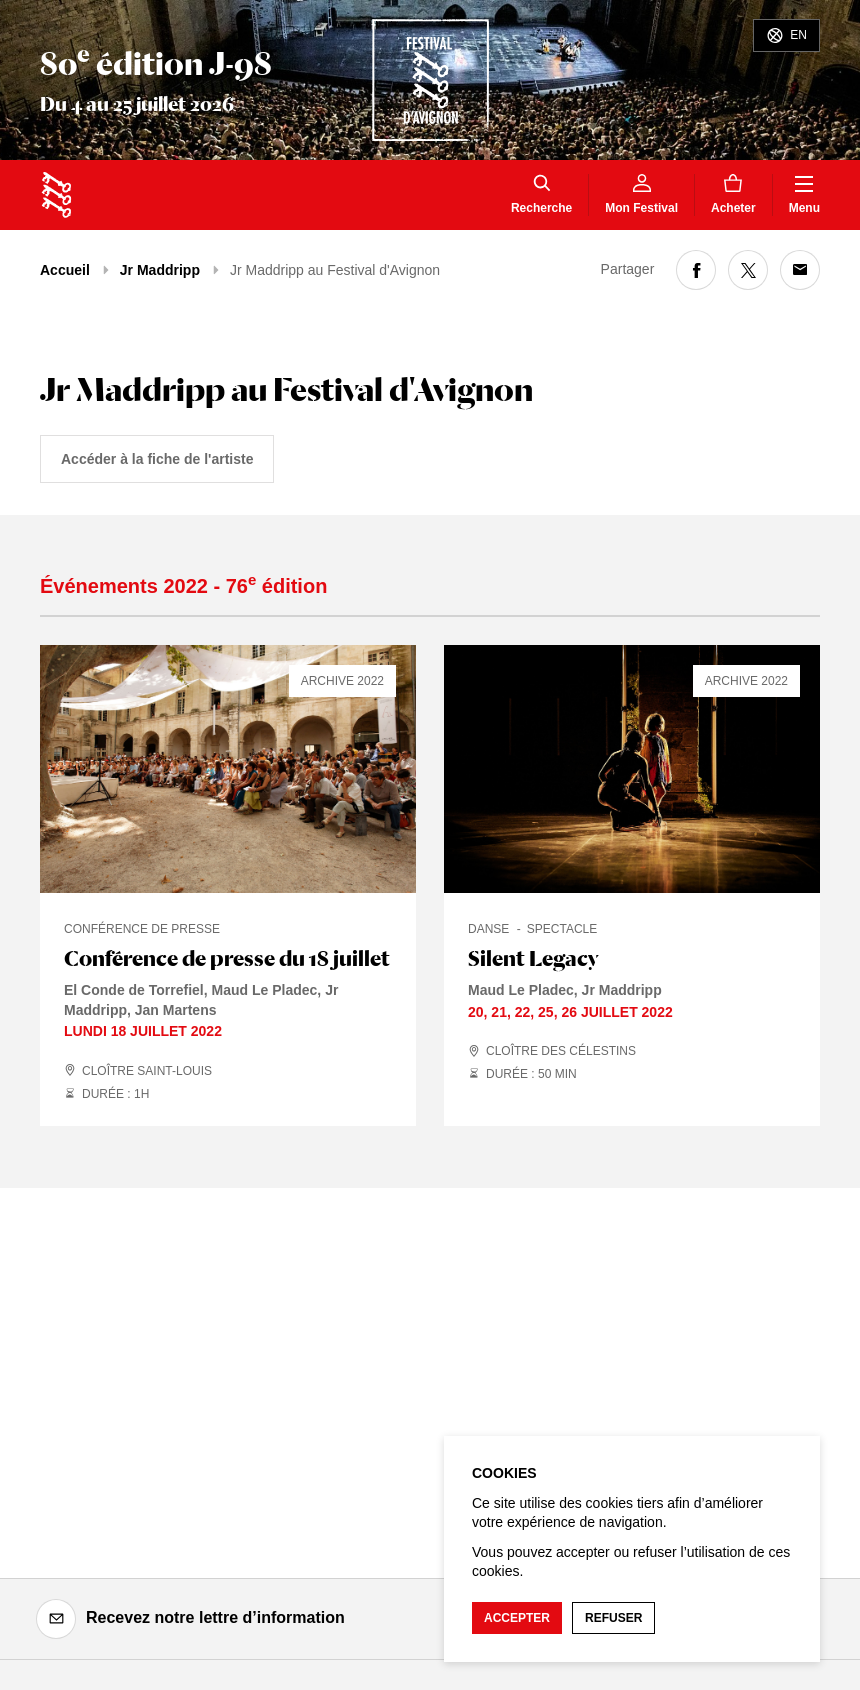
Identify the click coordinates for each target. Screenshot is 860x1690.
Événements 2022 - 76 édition (183, 586)
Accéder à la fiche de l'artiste (157, 459)
